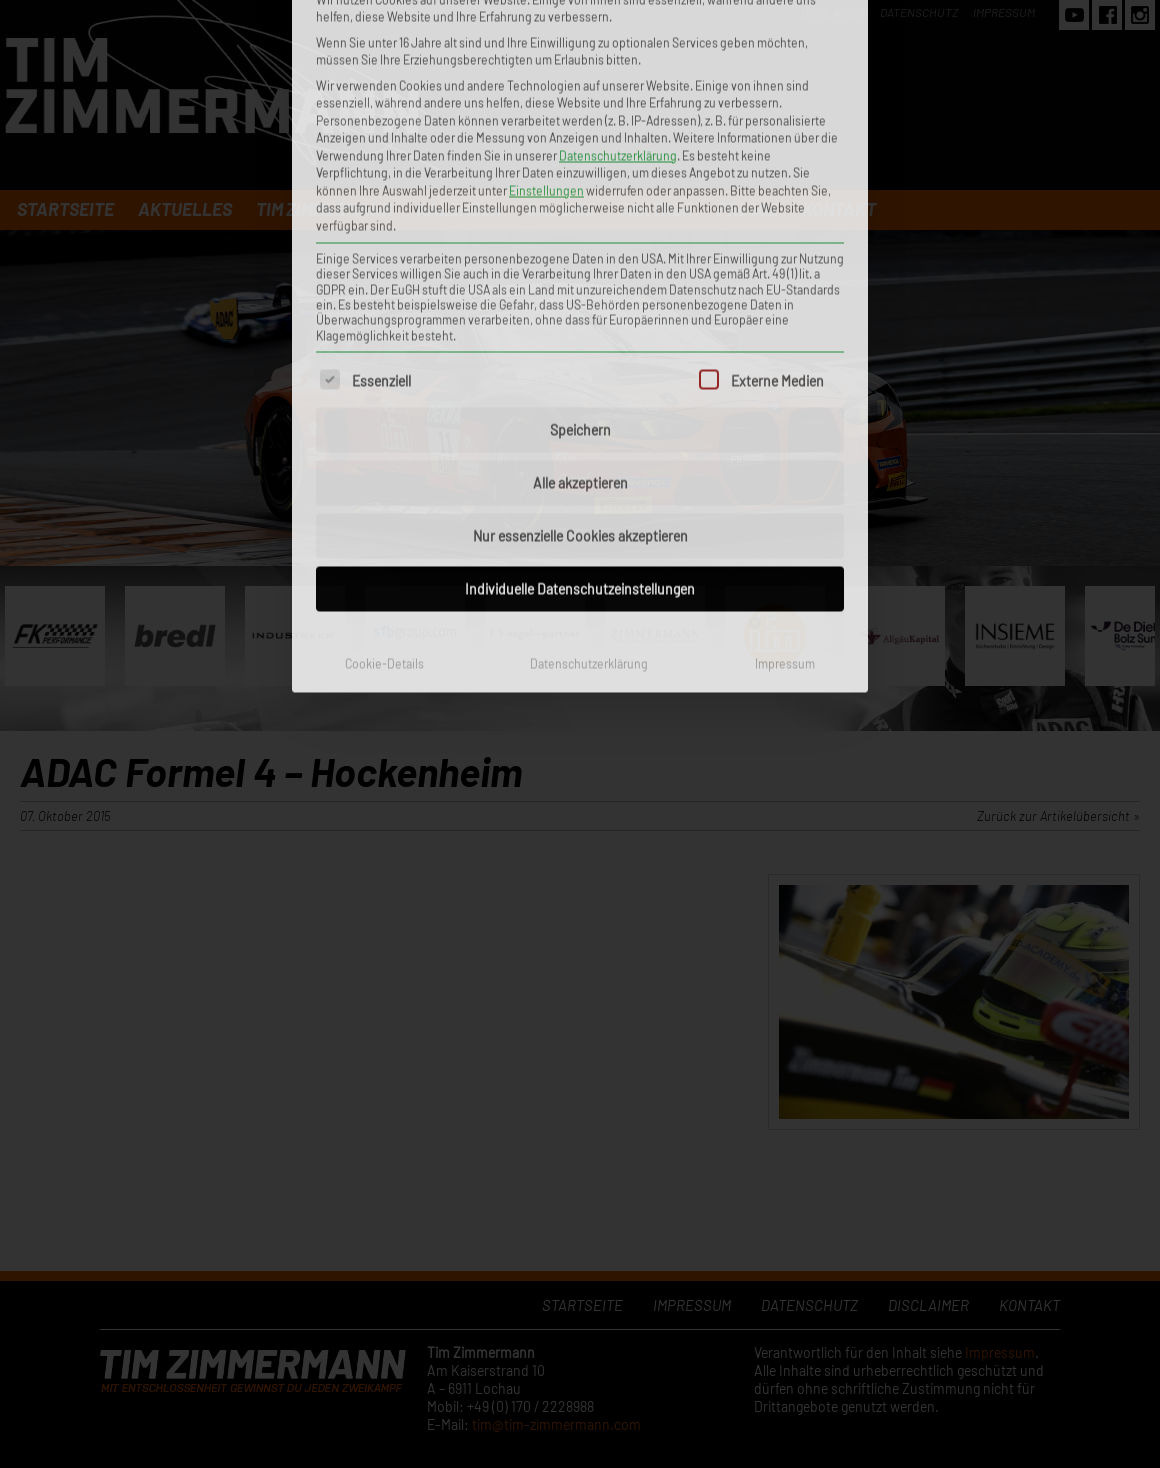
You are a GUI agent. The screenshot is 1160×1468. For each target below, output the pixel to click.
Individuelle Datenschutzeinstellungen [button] (580, 347)
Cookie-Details (384, 422)
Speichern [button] (580, 188)
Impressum (785, 422)
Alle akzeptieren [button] (580, 241)
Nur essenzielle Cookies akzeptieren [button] (580, 294)
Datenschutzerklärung (589, 422)
